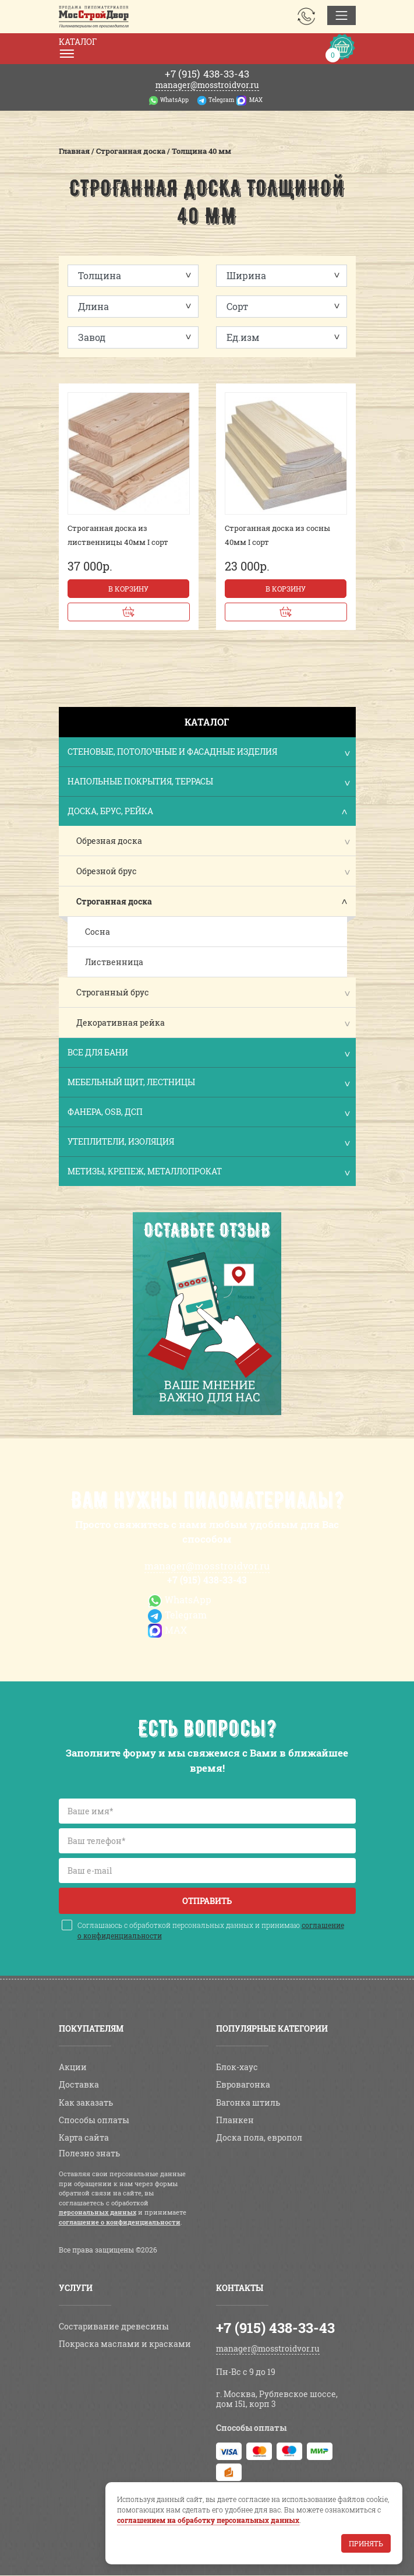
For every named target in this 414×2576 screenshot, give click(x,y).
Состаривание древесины (114, 2326)
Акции (73, 2066)
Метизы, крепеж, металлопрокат (208, 1172)
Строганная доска (114, 901)
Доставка (79, 2084)
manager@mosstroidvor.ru (207, 84)
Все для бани (208, 1053)
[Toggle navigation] (341, 15)
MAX (256, 100)
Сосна (97, 931)
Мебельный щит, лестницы (208, 1083)
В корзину (128, 588)
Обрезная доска (109, 840)
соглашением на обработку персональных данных (208, 2520)
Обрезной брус (106, 871)
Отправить (207, 1900)
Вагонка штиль (248, 2102)
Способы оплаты (94, 2119)
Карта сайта (84, 2137)
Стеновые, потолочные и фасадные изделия (208, 752)
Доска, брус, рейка (208, 812)
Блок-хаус (237, 2066)
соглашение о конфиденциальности (120, 2222)
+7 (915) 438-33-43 (207, 1580)
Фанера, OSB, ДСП (208, 1113)
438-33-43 (207, 74)
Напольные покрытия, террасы (208, 782)
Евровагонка (243, 2084)
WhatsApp (174, 100)
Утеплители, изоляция (208, 1142)
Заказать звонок (306, 16)
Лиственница (114, 961)
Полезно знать (89, 2153)
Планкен (235, 2119)
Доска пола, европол (259, 2137)
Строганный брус (112, 992)
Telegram (221, 100)
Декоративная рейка (120, 1022)
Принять (366, 2543)
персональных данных (97, 2212)
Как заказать (86, 2102)
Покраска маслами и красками (125, 2343)
